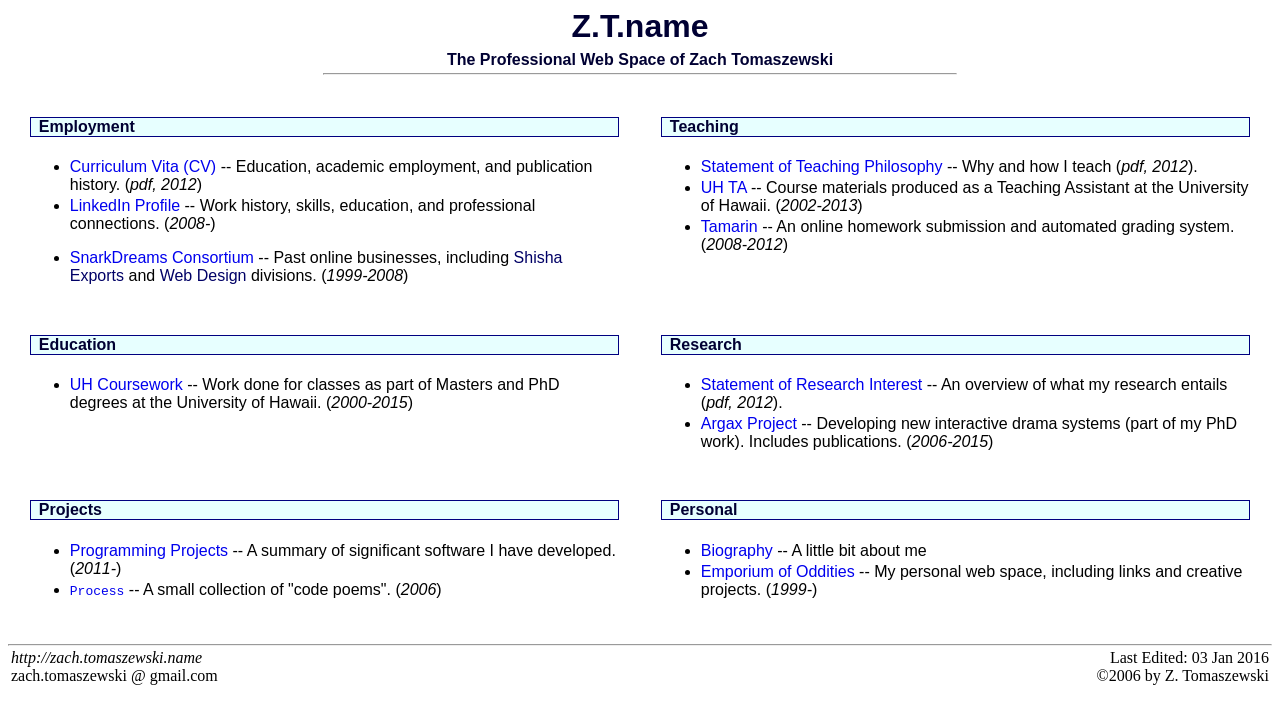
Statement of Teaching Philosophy (822, 166)
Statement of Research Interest (811, 384)
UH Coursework (126, 384)
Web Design (203, 275)
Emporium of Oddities (778, 571)
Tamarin (729, 226)
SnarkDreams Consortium (162, 257)
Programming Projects (149, 550)
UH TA (724, 187)
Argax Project (749, 423)
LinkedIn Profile (125, 205)
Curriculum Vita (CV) (143, 166)
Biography (737, 550)
